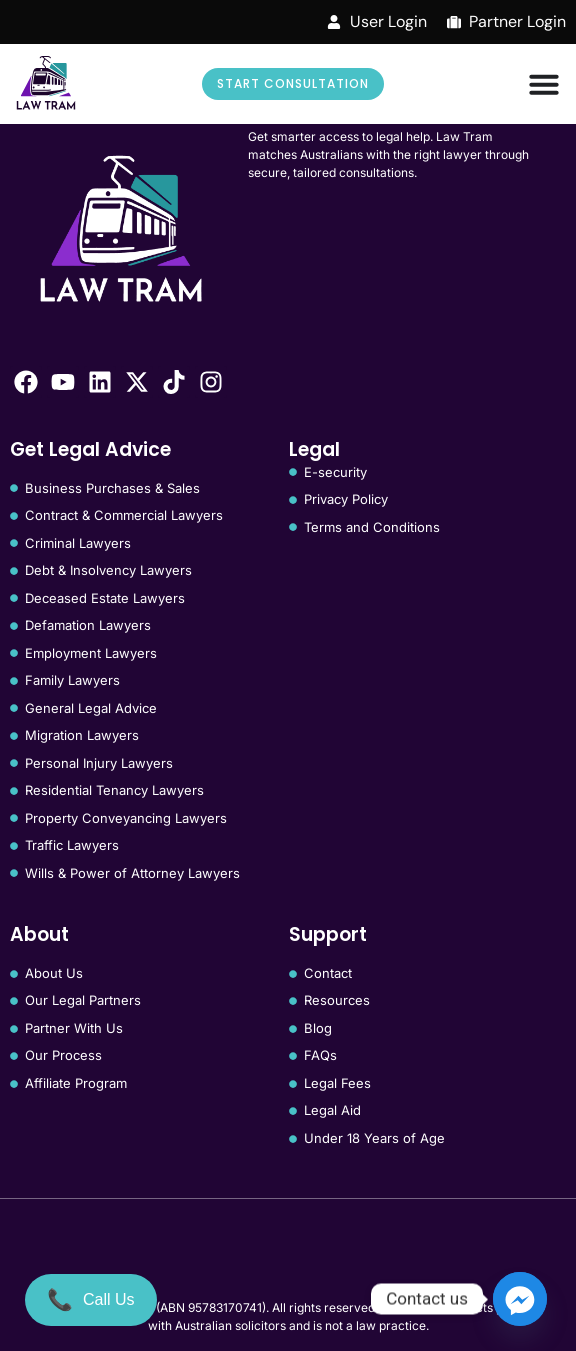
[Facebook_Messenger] (520, 1299)
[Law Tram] (46, 83)
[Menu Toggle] (544, 84)
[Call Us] (91, 1300)
